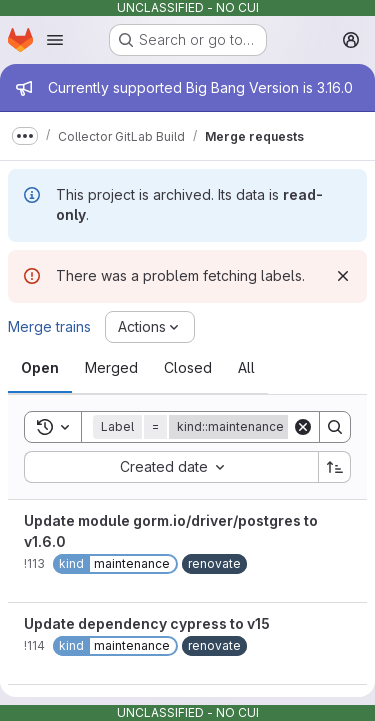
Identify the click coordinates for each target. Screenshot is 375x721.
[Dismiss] (343, 276)
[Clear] (303, 427)
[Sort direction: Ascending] (335, 467)
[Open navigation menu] (55, 40)
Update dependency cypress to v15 (147, 623)
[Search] (335, 427)
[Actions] (150, 327)
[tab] (40, 368)
